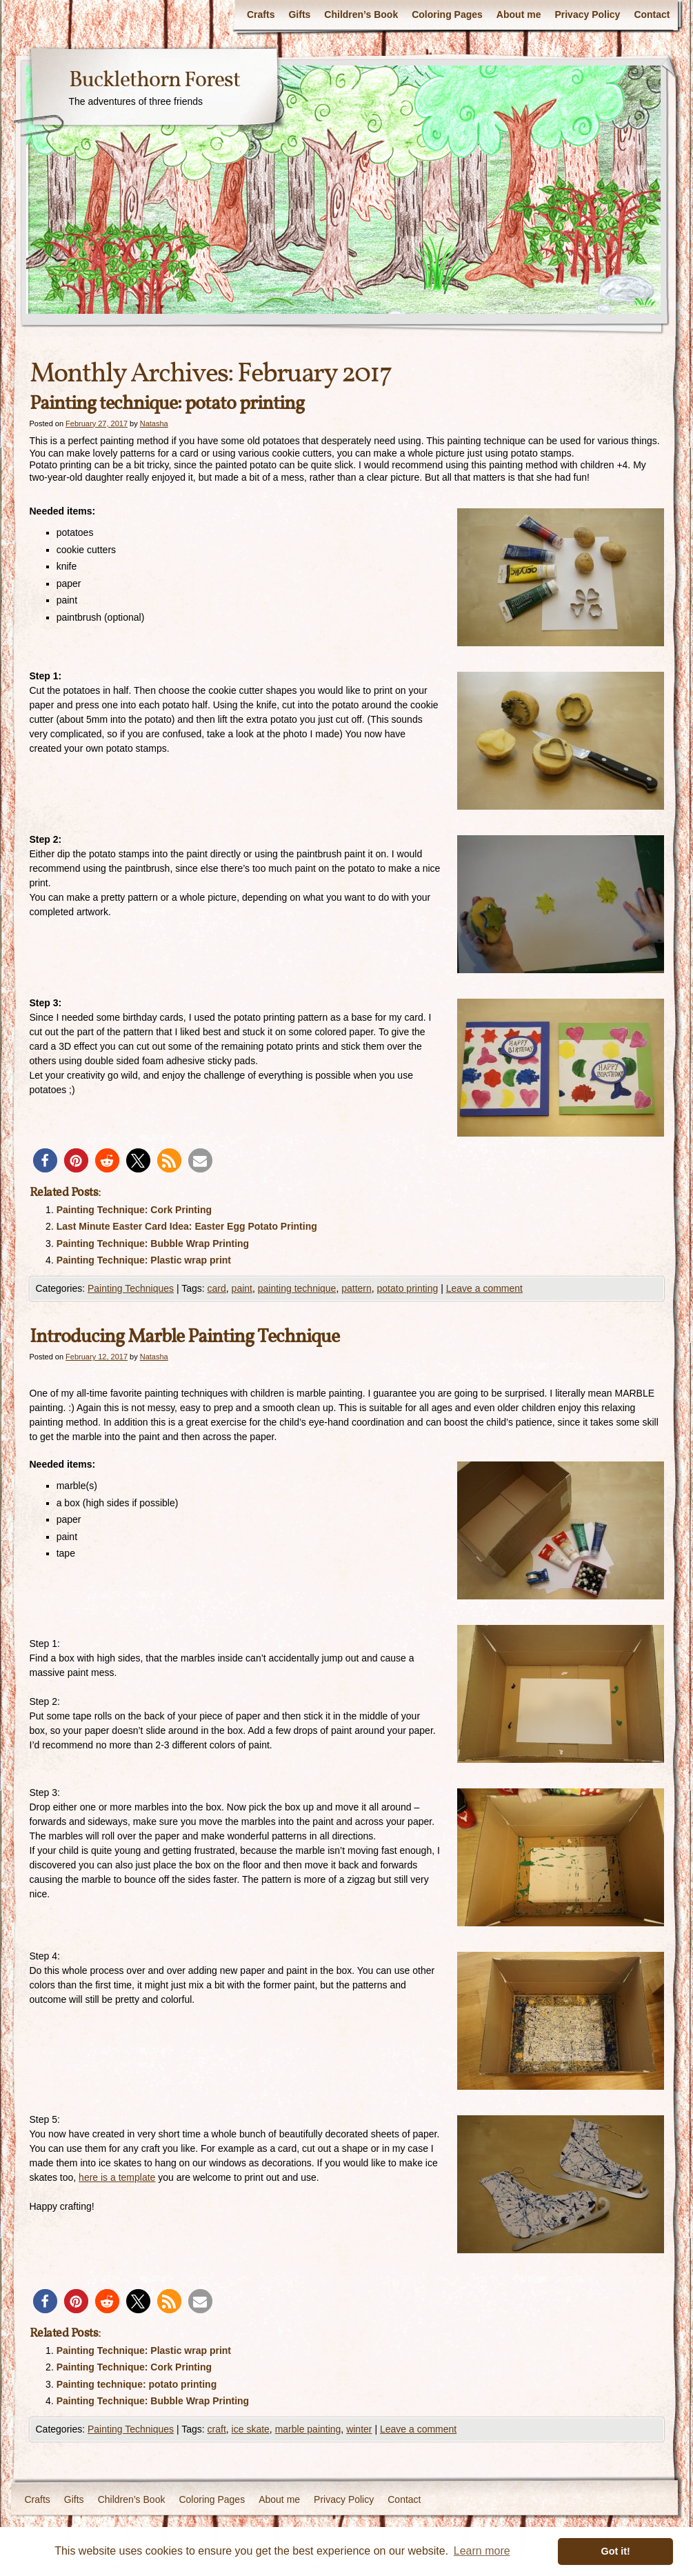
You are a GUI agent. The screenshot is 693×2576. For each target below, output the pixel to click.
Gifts (299, 14)
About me (518, 14)
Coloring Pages (447, 14)
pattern (356, 1288)
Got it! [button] (615, 2551)
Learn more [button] (482, 2551)
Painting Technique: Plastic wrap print (144, 1260)
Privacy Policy (587, 14)
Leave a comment (484, 1288)
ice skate (251, 2429)
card (217, 1288)
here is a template (117, 2177)
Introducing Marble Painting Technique (184, 1337)
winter (359, 2429)
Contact (652, 14)
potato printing (408, 1288)
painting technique (297, 1288)
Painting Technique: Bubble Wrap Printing (153, 1243)
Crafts (260, 14)
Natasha (154, 423)
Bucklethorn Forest (154, 81)
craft (217, 2429)
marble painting (308, 2429)
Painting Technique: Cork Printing (134, 1209)
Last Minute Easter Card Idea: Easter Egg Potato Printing (187, 1226)
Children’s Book (361, 14)
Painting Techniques (131, 1288)
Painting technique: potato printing (167, 403)
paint (242, 1288)
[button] (45, 1160)
